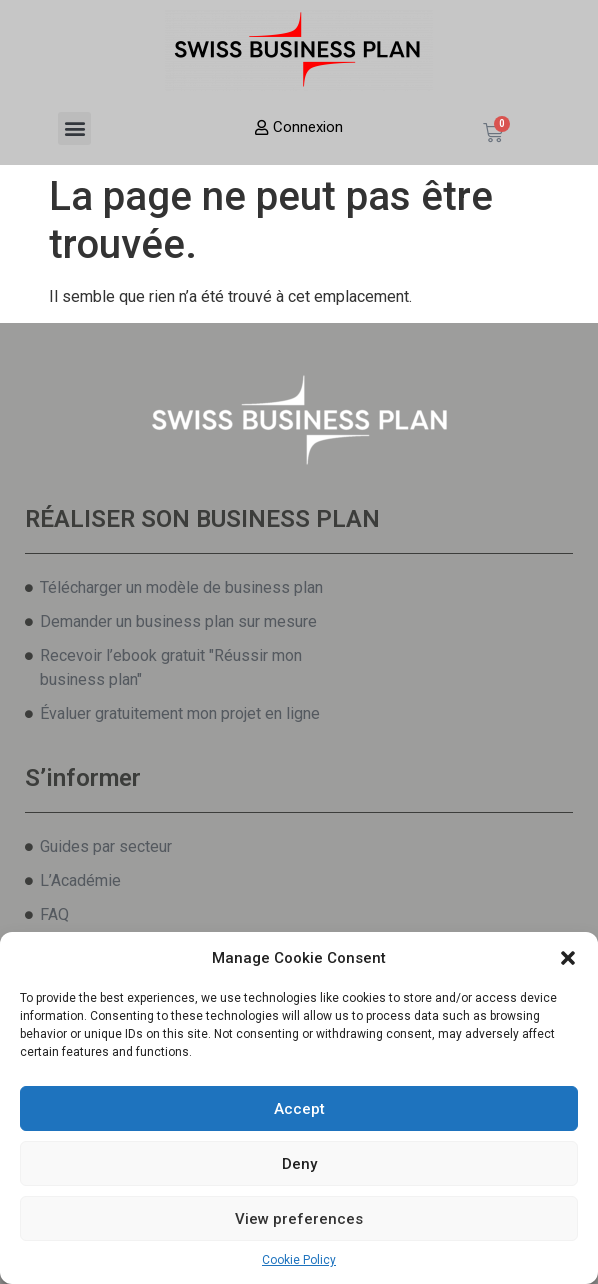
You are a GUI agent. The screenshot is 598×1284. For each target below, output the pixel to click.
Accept (299, 1109)
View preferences (299, 1219)
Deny (299, 1164)
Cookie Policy (299, 1260)
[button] (568, 958)
